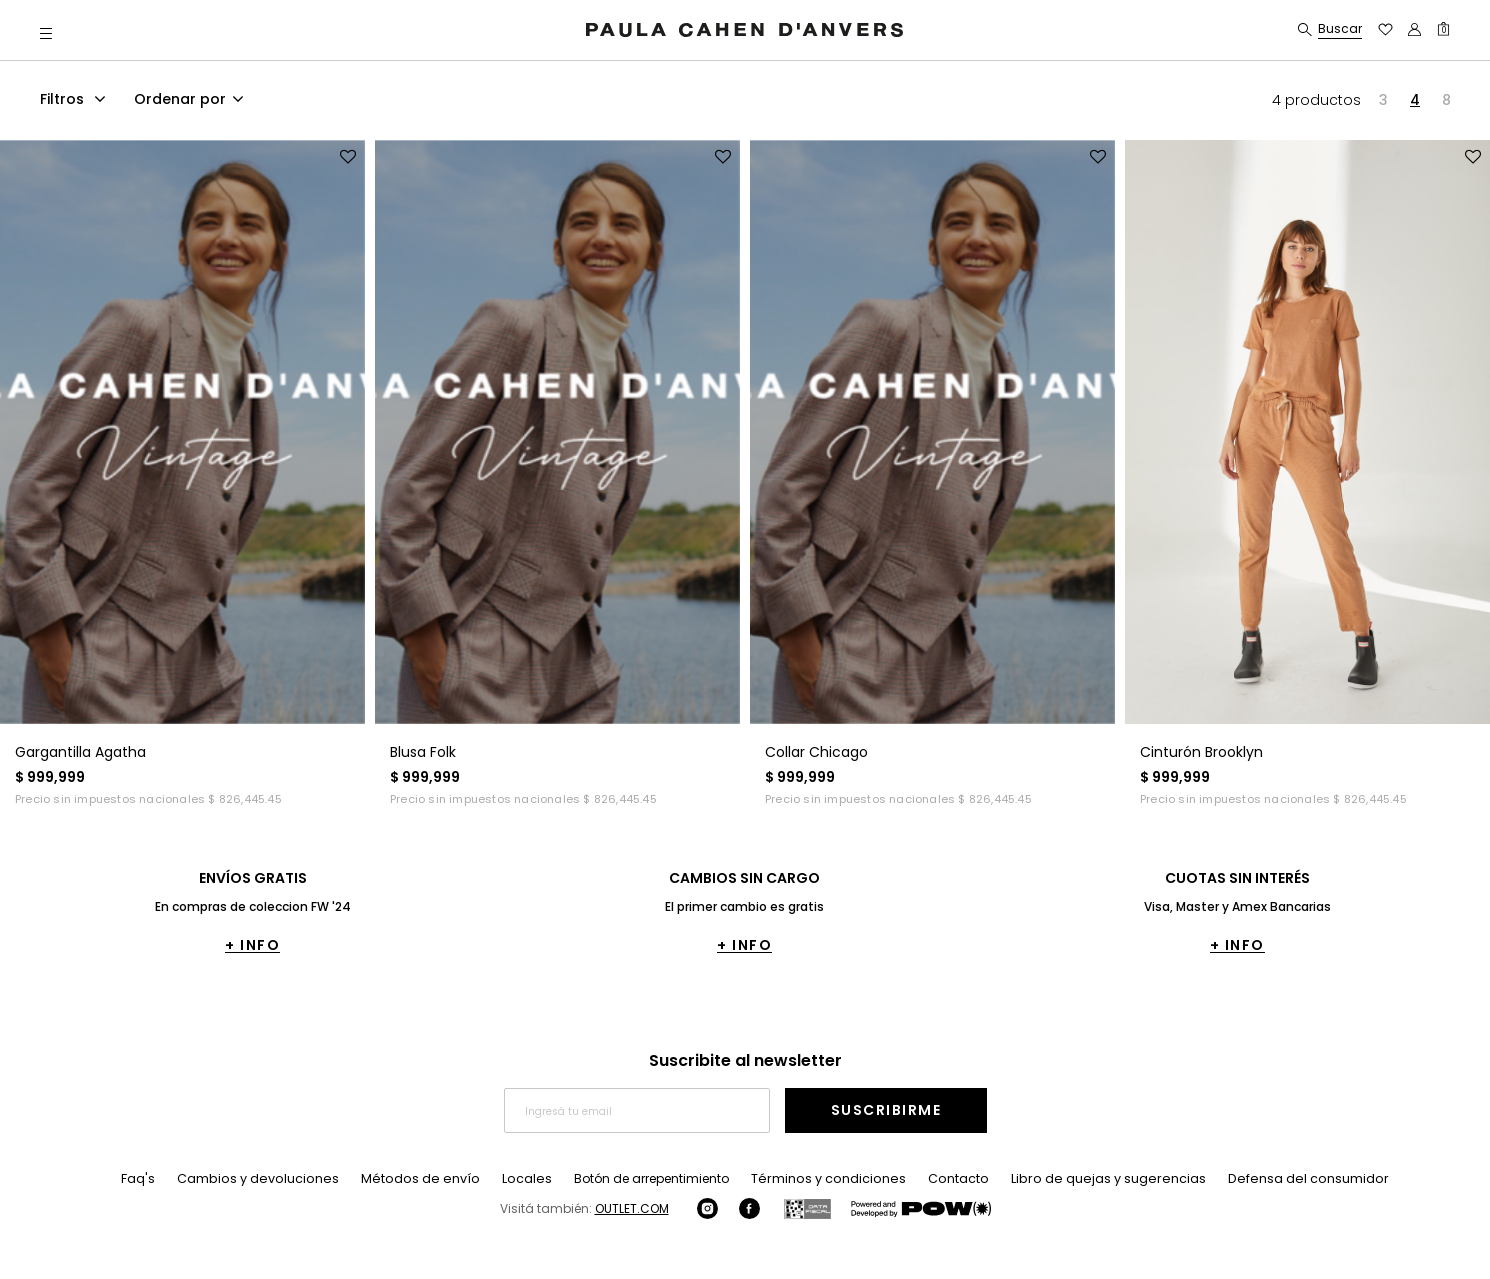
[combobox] (192, 102)
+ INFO (252, 945)
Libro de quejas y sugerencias (1099, 1178)
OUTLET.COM (632, 1208)
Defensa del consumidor (1286, 1178)
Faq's (164, 1178)
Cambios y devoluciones (280, 1178)
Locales (533, 1178)
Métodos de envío (433, 1178)
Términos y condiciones (829, 1178)
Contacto (954, 1178)
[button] (46, 32)
